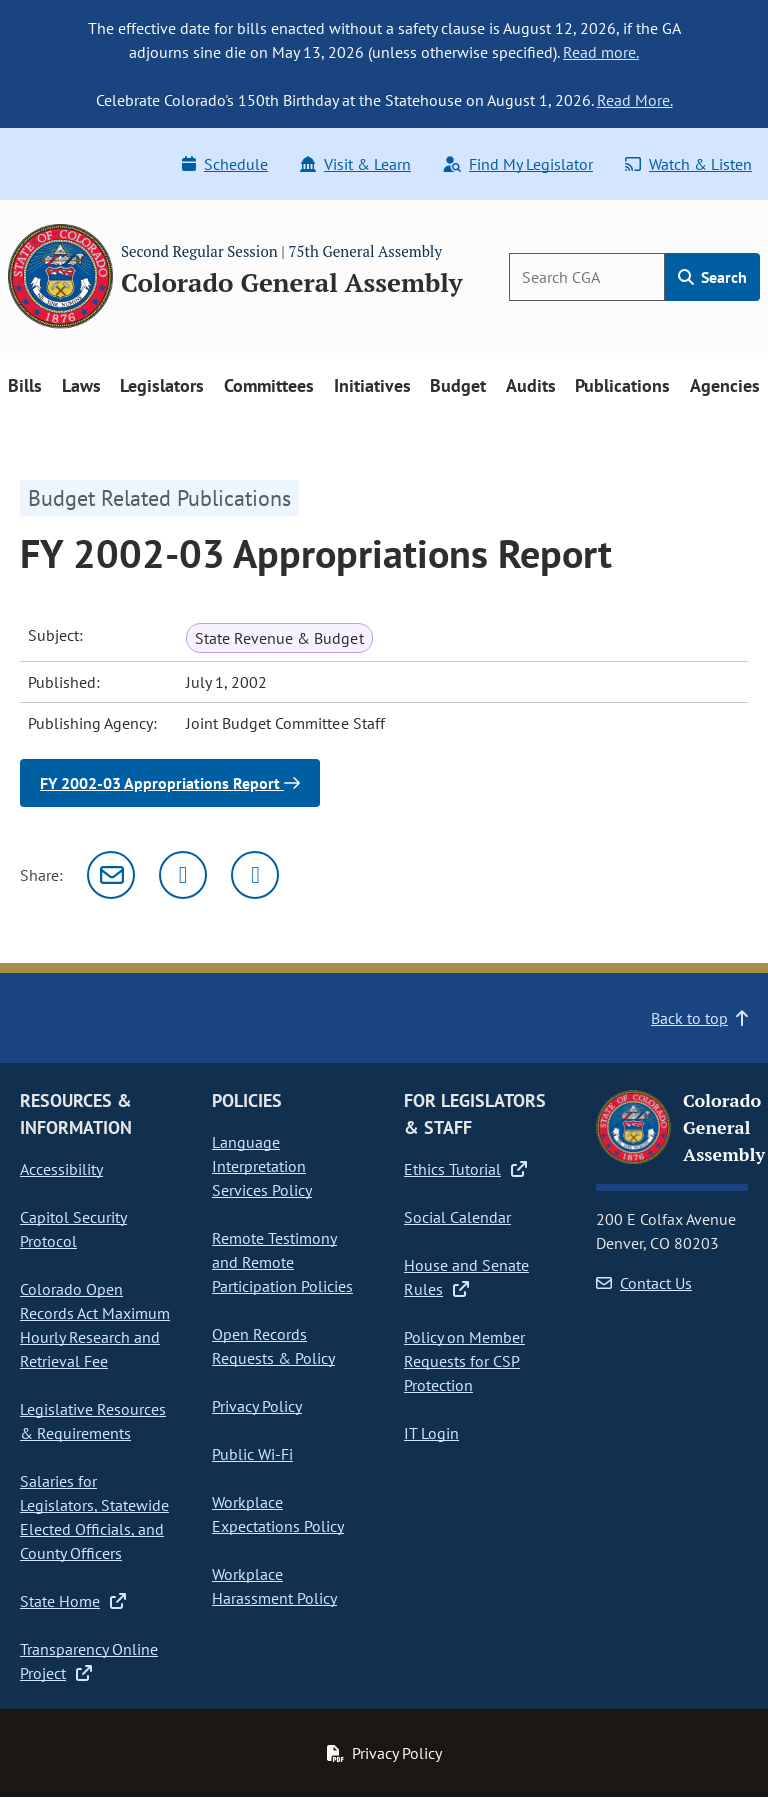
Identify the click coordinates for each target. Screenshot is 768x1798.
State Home (73, 1601)
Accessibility (61, 1169)
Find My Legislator (518, 164)
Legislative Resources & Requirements (93, 1421)
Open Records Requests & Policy (273, 1346)
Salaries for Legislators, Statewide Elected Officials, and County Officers (94, 1517)
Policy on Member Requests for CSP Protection (464, 1361)
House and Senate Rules (466, 1277)
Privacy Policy (257, 1406)
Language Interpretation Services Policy (262, 1166)
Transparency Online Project (89, 1661)
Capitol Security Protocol (73, 1229)
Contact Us (644, 1283)
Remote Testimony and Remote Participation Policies (282, 1262)
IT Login (431, 1433)
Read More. (635, 100)
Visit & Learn (355, 164)
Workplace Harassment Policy (274, 1586)
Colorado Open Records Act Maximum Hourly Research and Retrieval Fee (95, 1325)
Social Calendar (457, 1217)
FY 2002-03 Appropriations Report (170, 783)
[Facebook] (255, 875)
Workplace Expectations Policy (278, 1514)
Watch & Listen (688, 164)
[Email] (111, 875)
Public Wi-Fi (252, 1454)
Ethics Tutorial (465, 1169)
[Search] (587, 277)
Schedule (225, 164)
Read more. (601, 52)
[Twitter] (183, 875)
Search (712, 277)
